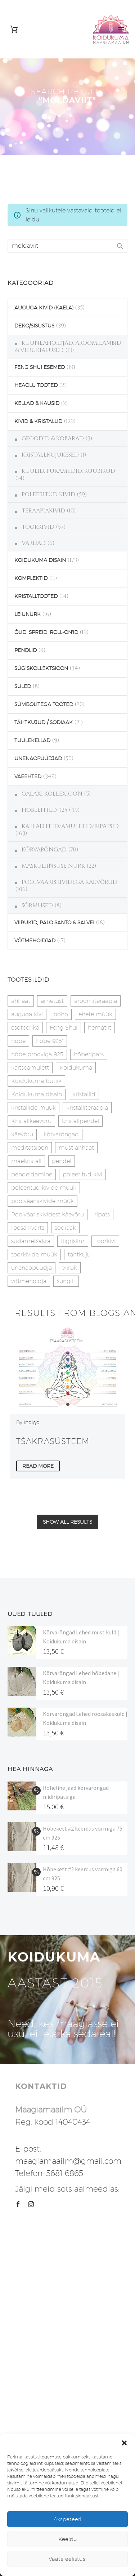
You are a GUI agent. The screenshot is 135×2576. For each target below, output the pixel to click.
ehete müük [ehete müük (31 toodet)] (95, 1014)
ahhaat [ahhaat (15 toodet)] (20, 1001)
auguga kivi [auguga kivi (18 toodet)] (27, 1014)
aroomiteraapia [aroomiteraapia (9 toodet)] (95, 1001)
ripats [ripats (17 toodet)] (102, 1214)
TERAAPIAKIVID (43, 511)
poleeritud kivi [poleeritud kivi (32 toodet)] (82, 1174)
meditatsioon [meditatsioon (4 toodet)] (29, 1147)
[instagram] (31, 2204)
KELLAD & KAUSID (36, 403)
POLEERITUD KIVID (48, 494)
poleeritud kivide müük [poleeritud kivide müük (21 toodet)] (43, 1187)
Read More (38, 1466)
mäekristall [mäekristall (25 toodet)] (26, 1161)
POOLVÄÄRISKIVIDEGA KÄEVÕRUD (69, 882)
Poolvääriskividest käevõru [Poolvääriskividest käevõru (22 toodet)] (47, 1214)
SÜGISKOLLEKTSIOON (41, 668)
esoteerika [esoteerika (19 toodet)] (25, 1027)
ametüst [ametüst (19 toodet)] (52, 1001)
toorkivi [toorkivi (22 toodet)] (105, 1241)
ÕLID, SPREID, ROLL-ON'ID (46, 632)
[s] (67, 246)
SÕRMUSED (37, 906)
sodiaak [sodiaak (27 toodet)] (65, 1227)
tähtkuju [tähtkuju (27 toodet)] (79, 1254)
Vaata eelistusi (68, 2559)
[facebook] (18, 2204)
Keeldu (67, 2539)
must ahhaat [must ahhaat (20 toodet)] (76, 1147)
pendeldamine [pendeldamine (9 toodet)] (31, 1174)
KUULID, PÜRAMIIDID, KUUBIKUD (68, 471)
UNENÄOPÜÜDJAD (38, 758)
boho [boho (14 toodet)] (60, 1014)
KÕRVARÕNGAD (44, 850)
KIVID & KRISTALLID (38, 421)
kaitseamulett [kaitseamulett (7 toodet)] (30, 1067)
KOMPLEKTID (31, 578)
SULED (22, 686)
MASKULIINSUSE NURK (53, 866)
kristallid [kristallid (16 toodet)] (83, 1094)
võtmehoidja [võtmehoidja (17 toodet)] (28, 1281)
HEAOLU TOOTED (36, 385)
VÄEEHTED (27, 776)
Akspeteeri (67, 2519)
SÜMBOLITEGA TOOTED (43, 704)
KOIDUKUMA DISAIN (40, 560)
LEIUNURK (27, 614)
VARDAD (34, 543)
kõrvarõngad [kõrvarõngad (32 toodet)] (61, 1134)
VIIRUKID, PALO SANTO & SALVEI (54, 922)
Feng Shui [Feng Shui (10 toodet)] (63, 1027)
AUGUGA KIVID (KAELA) (43, 308)
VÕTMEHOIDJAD (34, 940)
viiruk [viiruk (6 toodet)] (69, 1267)
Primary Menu (121, 29)
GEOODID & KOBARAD (53, 438)
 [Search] (120, 246)
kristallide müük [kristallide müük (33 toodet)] (33, 1107)
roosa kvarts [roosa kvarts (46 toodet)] (27, 1227)
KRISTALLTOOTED (36, 596)
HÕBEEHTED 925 (44, 810)
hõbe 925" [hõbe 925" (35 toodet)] (49, 1041)
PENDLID (25, 650)
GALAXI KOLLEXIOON (52, 794)
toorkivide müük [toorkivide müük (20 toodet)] (34, 1254)
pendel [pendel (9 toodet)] (61, 1161)
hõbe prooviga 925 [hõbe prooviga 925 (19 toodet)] (37, 1054)
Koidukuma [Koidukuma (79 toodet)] (75, 1067)
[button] (124, 2443)
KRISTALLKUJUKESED (50, 455)
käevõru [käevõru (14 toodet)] (22, 1134)
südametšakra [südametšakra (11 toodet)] (30, 1241)
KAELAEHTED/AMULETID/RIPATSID (70, 826)
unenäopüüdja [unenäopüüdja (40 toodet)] (31, 1267)
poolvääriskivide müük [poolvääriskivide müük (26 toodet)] (42, 1201)
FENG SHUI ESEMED (39, 367)
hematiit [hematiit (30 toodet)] (99, 1027)
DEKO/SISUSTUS (34, 326)
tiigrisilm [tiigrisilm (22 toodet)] (73, 1241)
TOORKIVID (38, 527)
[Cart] (14, 29)
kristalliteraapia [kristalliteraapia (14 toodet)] (87, 1107)
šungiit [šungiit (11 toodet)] (66, 1281)
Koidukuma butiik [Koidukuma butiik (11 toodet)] (36, 1081)
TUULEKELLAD (32, 740)
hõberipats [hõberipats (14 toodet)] (89, 1054)
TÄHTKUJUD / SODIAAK (43, 722)
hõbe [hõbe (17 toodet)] (18, 1041)
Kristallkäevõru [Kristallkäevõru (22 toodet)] (31, 1121)
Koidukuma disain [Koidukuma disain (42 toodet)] (36, 1094)
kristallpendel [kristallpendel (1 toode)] (80, 1121)
